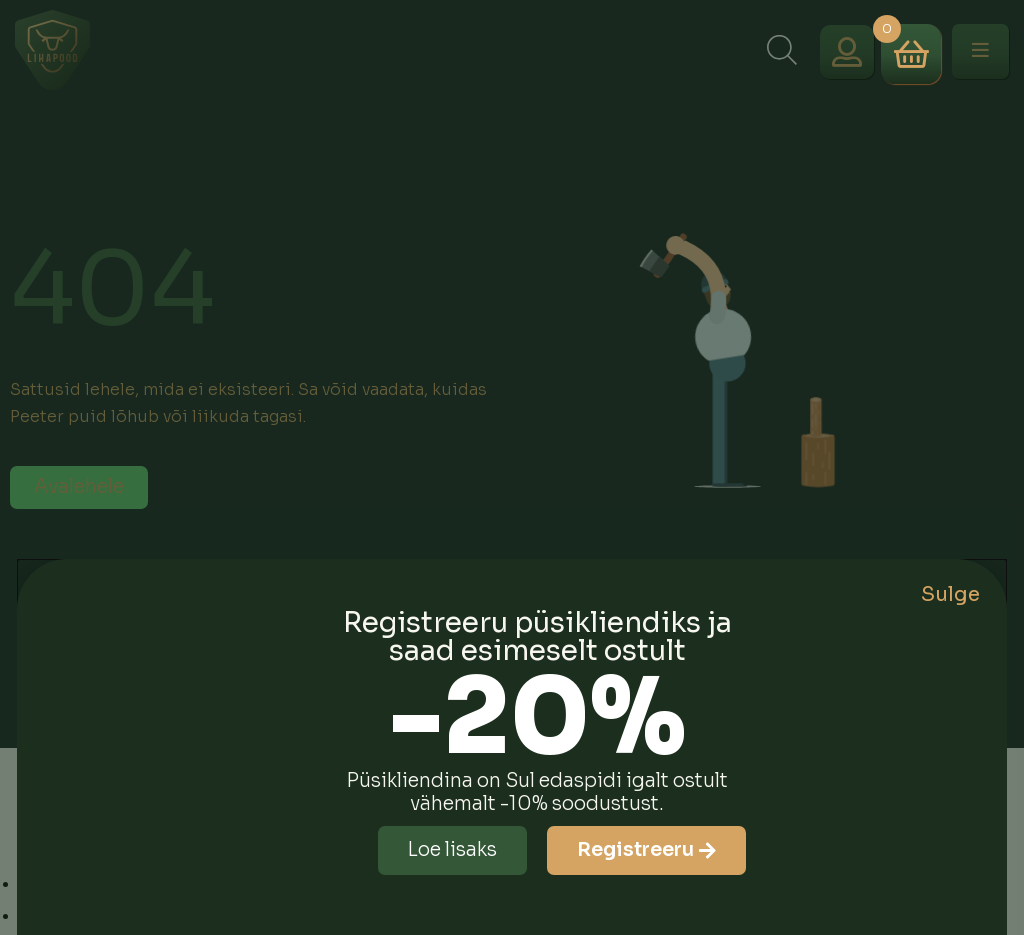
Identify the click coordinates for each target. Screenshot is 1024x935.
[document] (512, 467)
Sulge (950, 594)
